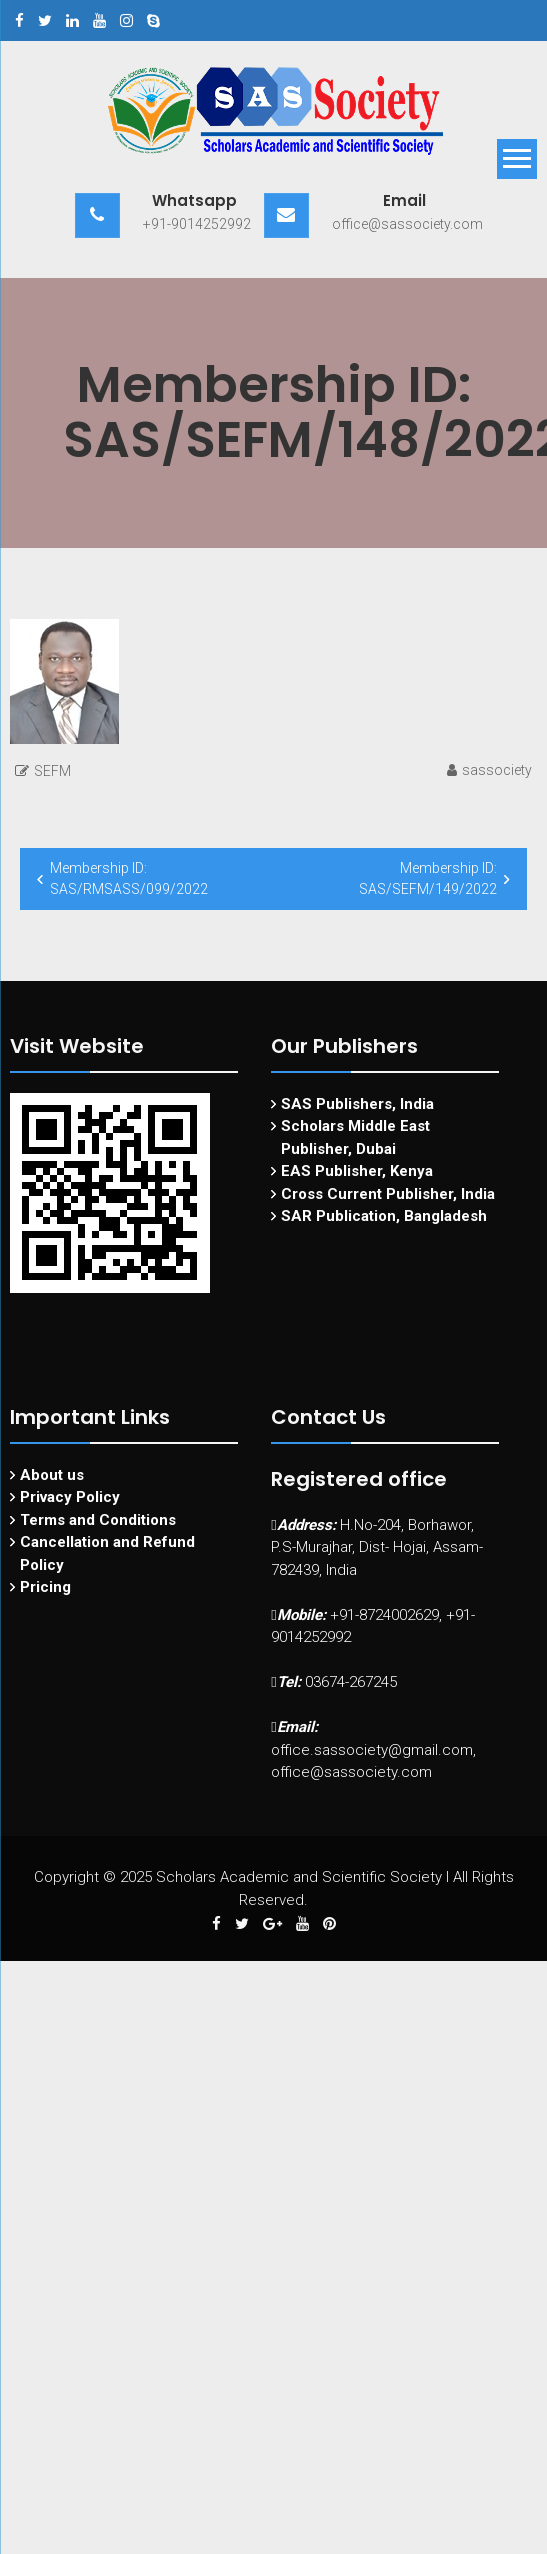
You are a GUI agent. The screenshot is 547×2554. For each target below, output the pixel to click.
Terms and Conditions (98, 1520)
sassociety (497, 770)
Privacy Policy (70, 1497)
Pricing (45, 1587)
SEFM (52, 771)
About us (52, 1475)
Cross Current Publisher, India (388, 1194)
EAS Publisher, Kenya (357, 1171)
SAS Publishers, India (357, 1104)
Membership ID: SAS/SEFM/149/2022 (428, 878)
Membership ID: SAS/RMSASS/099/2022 (129, 878)
